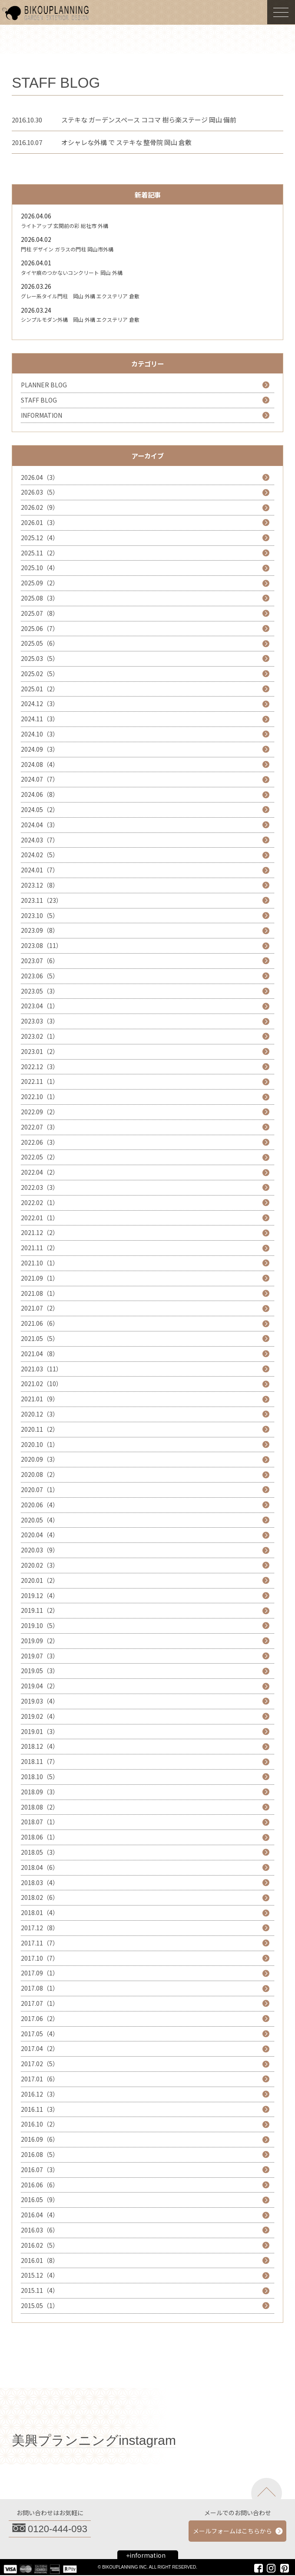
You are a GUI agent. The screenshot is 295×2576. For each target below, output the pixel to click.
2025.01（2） (40, 688)
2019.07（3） (40, 1655)
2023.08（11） (41, 945)
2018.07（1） (40, 1821)
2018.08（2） (40, 1807)
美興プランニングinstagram (94, 2440)
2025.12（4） (40, 537)
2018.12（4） (40, 1746)
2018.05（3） (40, 1852)
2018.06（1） (40, 1837)
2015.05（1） (40, 2305)
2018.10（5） (40, 1776)
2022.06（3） (40, 1142)
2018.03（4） (40, 1882)
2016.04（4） (40, 2214)
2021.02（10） (41, 1383)
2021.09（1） (40, 1278)
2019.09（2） (40, 1640)
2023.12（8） (40, 885)
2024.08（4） (40, 764)
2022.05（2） (40, 1157)
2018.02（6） (40, 1897)
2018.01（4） (40, 1912)
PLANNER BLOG (44, 384)
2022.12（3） (40, 1066)
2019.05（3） (40, 1670)
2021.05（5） (40, 1338)
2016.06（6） (40, 2184)
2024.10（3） (40, 734)
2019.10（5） (40, 1625)
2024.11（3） (40, 718)
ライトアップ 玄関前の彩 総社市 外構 (64, 225)
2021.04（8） (40, 1353)
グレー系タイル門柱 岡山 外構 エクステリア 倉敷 (80, 296)
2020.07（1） (40, 1489)
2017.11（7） (40, 1943)
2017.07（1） (40, 2003)
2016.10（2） (40, 2124)
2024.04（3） (40, 824)
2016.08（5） (40, 2154)
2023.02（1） (40, 1036)
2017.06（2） (40, 2018)
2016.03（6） (40, 2230)
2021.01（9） (40, 1398)
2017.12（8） (40, 1927)
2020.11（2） (40, 1429)
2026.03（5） (40, 492)
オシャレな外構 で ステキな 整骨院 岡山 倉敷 (126, 142)
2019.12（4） (40, 1595)
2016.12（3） (40, 2094)
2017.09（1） (40, 1972)
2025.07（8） (40, 613)
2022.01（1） (40, 1217)
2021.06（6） (40, 1323)
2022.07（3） (40, 1127)
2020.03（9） (40, 1550)
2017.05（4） (40, 2033)
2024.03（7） (40, 840)
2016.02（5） (40, 2245)
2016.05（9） (40, 2199)
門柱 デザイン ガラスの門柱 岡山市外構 (67, 249)
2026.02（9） (40, 507)
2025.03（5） (40, 658)
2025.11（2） (40, 552)
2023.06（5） (40, 975)
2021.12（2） (40, 1232)
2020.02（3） (40, 1565)
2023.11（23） (41, 900)
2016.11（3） (40, 2109)
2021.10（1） (40, 1262)
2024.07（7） (40, 779)
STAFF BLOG (39, 400)
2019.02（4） (40, 1716)
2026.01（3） (40, 522)
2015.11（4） (40, 2290)
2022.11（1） (40, 1081)
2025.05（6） (40, 643)
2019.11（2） (40, 1610)
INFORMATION (41, 415)
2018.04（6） (40, 1867)
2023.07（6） (40, 960)
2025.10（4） (40, 567)
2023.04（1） (40, 1005)
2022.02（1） (40, 1202)
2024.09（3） (40, 749)
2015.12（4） (40, 2275)
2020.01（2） (40, 1580)
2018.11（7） (40, 1761)
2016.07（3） (40, 2169)
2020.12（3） (40, 1414)
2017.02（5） (40, 2063)
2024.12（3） (40, 703)
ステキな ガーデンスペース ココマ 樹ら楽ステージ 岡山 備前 (148, 119)
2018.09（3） (40, 1791)
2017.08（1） (40, 1988)
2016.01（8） (40, 2260)
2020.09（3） (40, 1459)
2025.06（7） (40, 628)
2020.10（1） (40, 1444)
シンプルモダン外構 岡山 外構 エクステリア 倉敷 (80, 319)
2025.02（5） (40, 673)
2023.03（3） (40, 1021)
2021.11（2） (40, 1247)
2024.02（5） (40, 854)
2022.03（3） (40, 1187)
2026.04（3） (40, 477)
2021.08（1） (40, 1293)
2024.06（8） (40, 794)
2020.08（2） (40, 1474)
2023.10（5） (40, 915)
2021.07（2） (40, 1308)
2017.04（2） (40, 2048)
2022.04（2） (40, 1172)
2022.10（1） (40, 1096)
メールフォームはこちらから (232, 2530)
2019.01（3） (40, 1731)
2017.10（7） (40, 1958)
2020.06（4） (40, 1504)
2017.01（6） (40, 2078)
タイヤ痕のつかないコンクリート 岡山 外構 (72, 272)
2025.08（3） (40, 598)
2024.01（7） (40, 869)
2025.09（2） (40, 582)
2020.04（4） (40, 1534)
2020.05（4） (40, 1520)
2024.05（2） (40, 809)
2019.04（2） (40, 1685)
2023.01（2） (40, 1051)
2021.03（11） (41, 1368)
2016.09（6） (40, 2139)
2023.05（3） (40, 991)
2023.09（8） (40, 930)
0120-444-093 (57, 2528)
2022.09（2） (40, 1111)
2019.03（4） (40, 1701)
